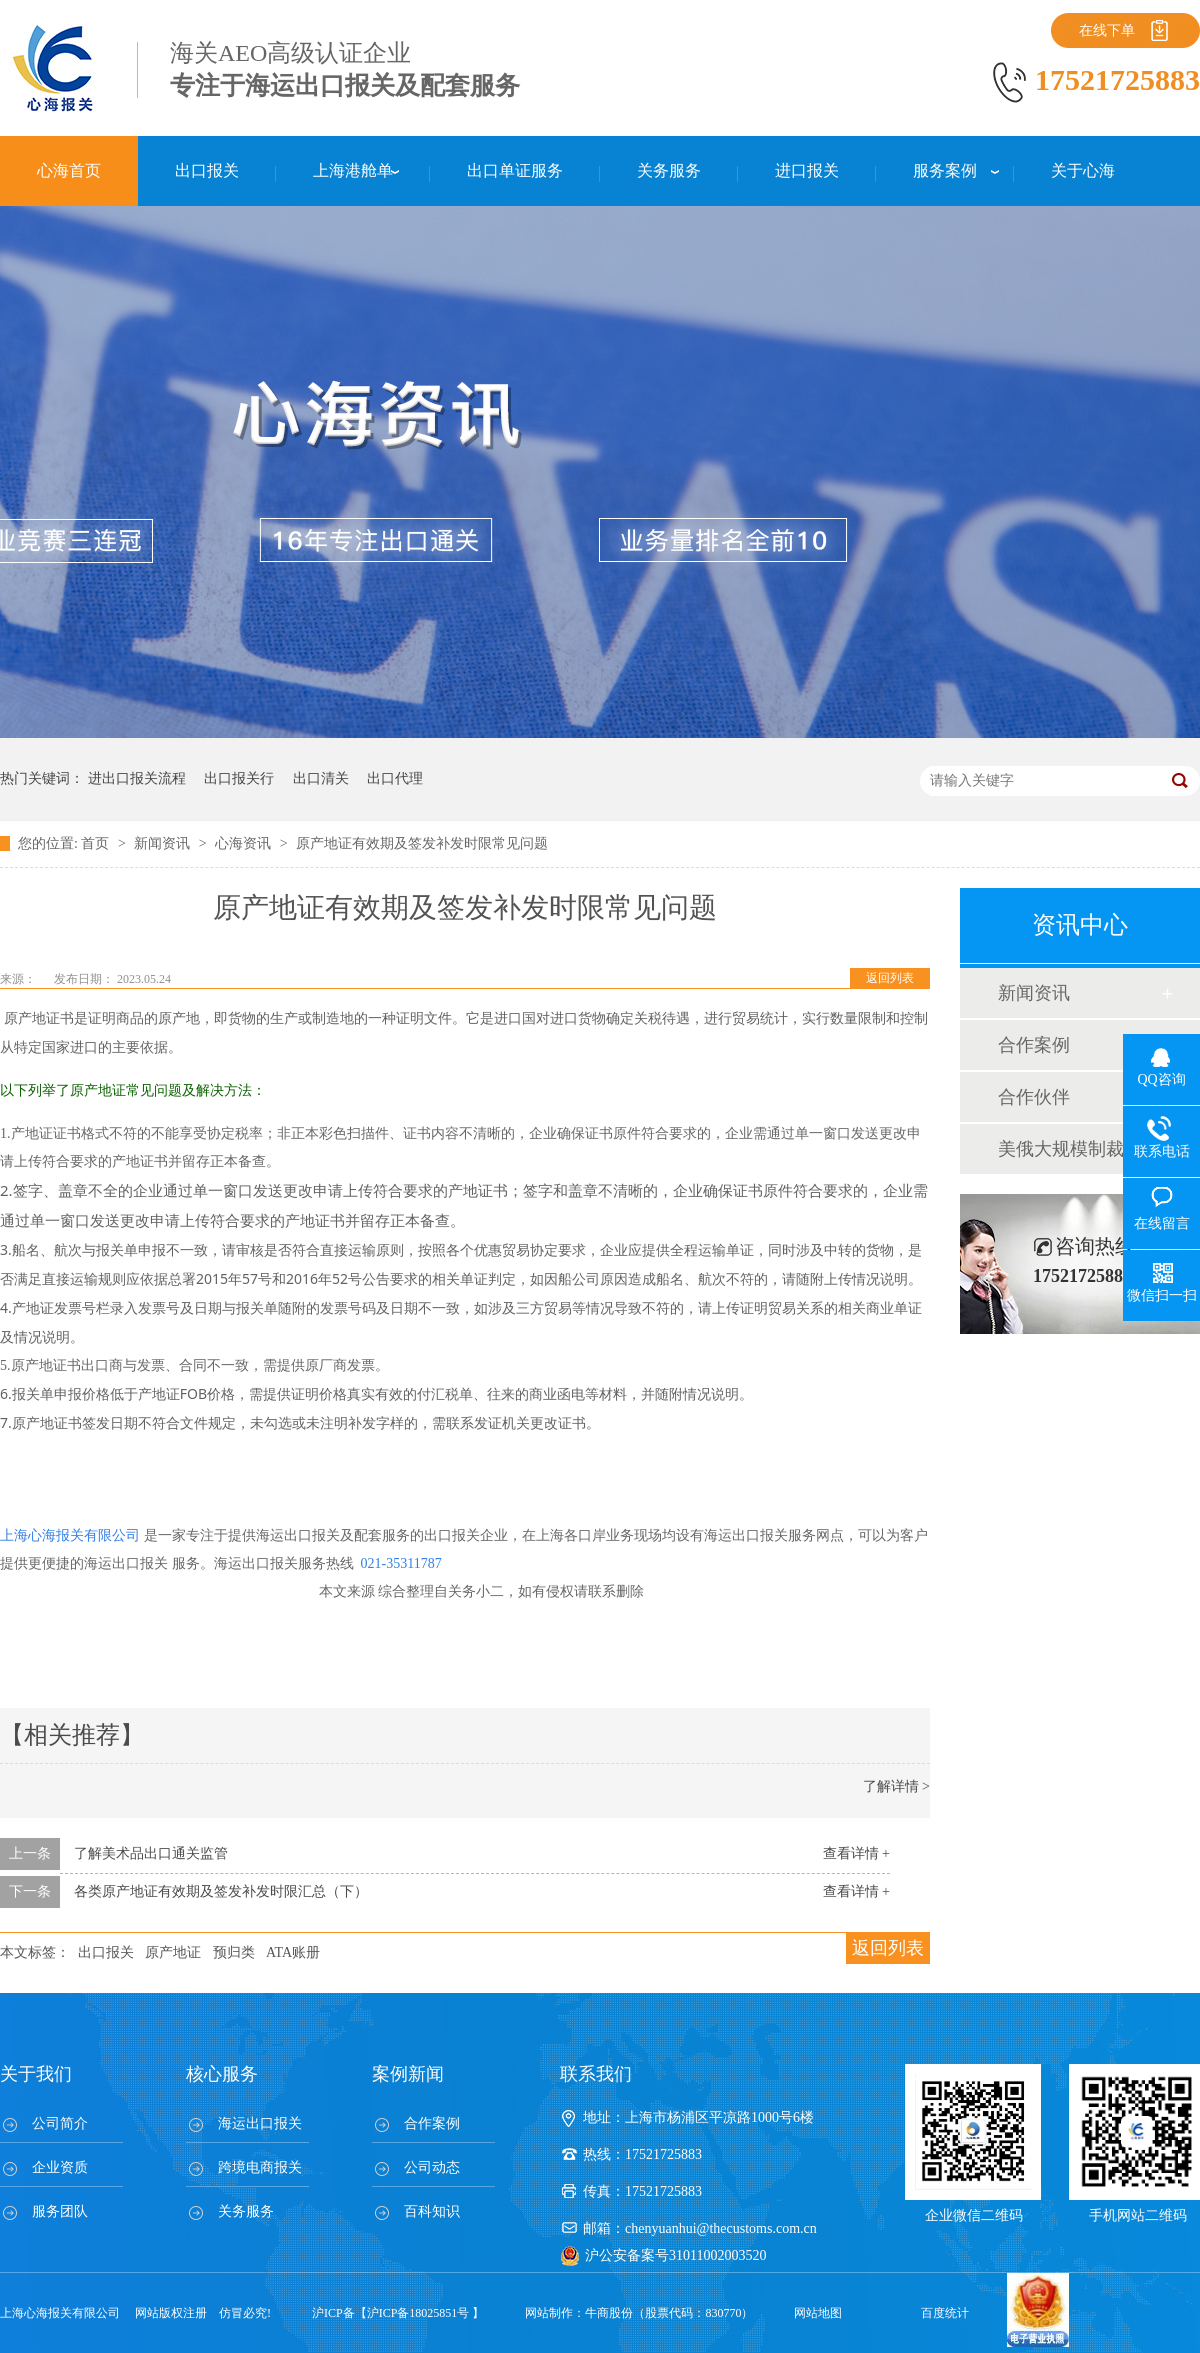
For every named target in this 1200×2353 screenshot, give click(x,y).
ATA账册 (293, 1952)
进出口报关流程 (137, 778)
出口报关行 (239, 778)
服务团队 (60, 2211)
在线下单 (1107, 30)
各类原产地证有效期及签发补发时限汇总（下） (221, 1891)
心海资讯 (245, 843)
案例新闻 (408, 2074)
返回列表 (890, 978)
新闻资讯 (164, 843)
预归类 (234, 1952)
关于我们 (36, 2074)
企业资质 (60, 2167)
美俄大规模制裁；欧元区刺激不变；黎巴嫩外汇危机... (1079, 1149)
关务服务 (246, 2211)
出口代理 (395, 778)
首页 (97, 843)
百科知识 (432, 2211)
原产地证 (173, 1952)
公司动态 (432, 2167)
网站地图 (818, 2313)
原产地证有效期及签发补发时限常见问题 (422, 843)
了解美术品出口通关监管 (151, 1853)
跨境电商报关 (260, 2167)
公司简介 (60, 2123)
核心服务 (222, 2074)
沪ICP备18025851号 (418, 2313)
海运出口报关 (260, 2123)
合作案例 (1034, 1045)
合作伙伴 (1034, 1097)
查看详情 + (856, 1853)
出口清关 (321, 778)
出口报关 (106, 1952)
